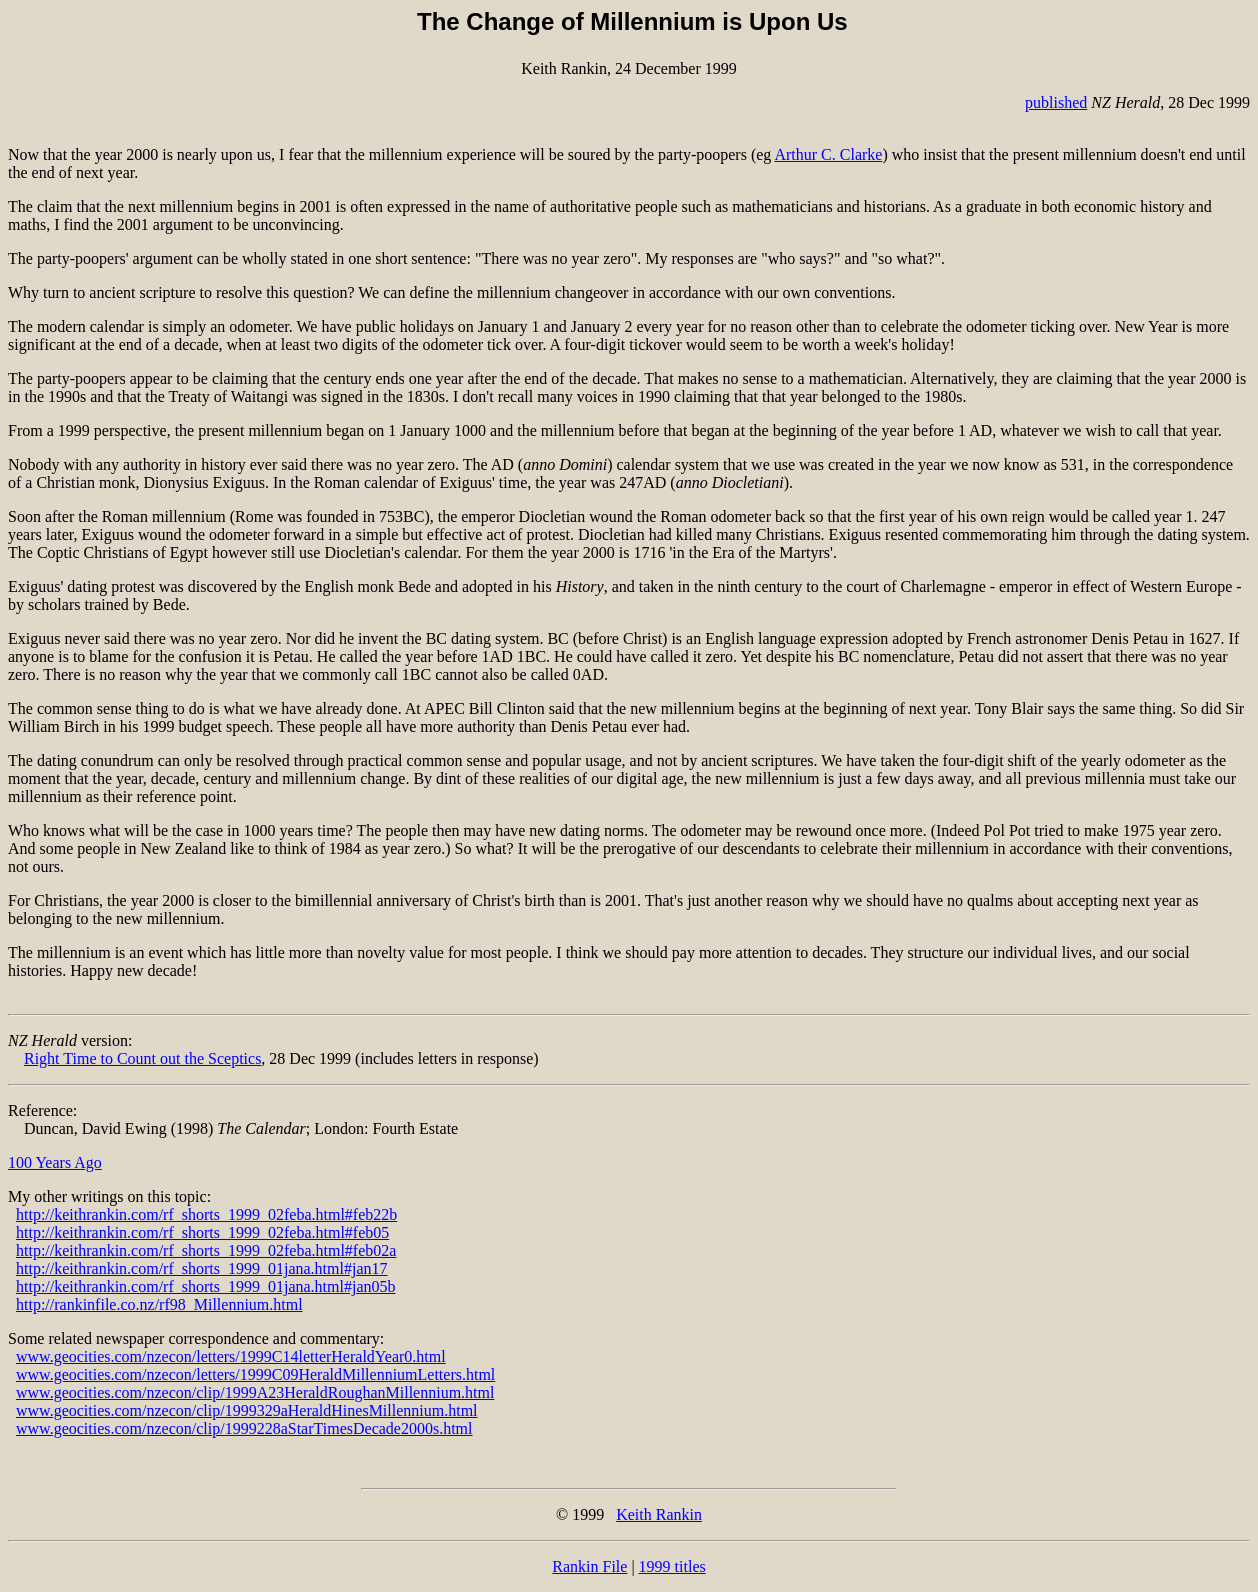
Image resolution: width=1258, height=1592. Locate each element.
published (1056, 102)
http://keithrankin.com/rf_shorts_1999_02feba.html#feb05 (202, 1232)
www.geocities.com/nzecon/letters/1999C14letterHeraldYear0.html (231, 1356)
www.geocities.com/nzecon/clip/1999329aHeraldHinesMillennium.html (247, 1410)
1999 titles (672, 1566)
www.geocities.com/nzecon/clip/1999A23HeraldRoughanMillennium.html (255, 1392)
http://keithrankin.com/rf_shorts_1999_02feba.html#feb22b (206, 1214)
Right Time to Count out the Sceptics (142, 1058)
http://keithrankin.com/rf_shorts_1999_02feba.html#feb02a (206, 1250)
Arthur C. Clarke (828, 154)
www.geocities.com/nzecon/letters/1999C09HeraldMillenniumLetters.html (255, 1374)
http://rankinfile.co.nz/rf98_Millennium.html (159, 1304)
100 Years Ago (55, 1162)
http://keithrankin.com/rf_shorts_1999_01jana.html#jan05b (206, 1286)
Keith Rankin (659, 1514)
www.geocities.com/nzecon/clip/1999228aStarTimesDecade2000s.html (244, 1428)
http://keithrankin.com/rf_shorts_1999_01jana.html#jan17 (202, 1268)
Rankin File (589, 1566)
